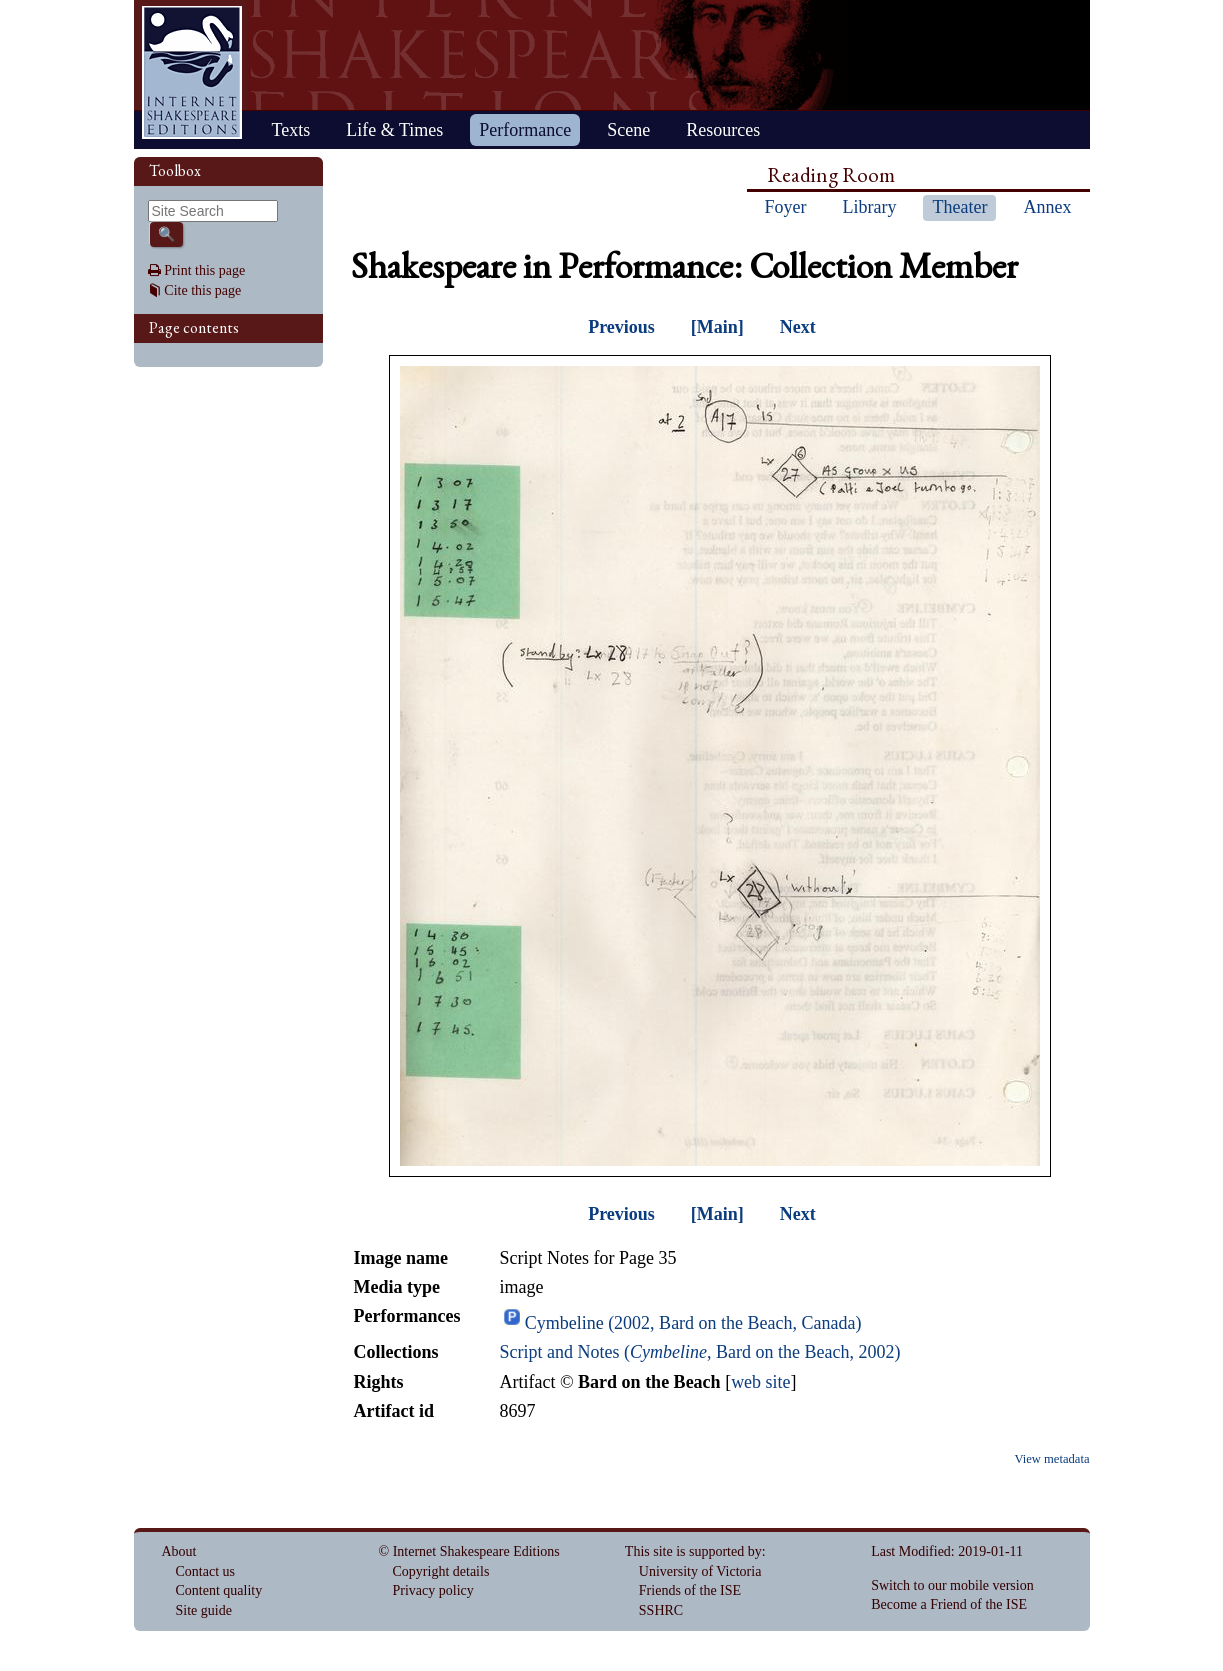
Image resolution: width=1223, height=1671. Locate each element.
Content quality (219, 1590)
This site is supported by (693, 1551)
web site (760, 1382)
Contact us (206, 1571)
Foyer (786, 207)
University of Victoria (700, 1571)
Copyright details (441, 1571)
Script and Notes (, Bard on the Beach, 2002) (699, 1352)
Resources (723, 130)
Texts (291, 130)
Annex (1047, 207)
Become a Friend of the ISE (949, 1604)
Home (192, 72)
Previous (621, 327)
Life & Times (394, 130)
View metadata (1051, 1459)
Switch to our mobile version (952, 1585)
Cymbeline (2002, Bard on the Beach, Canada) (693, 1323)
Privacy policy (433, 1590)
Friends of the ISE (690, 1590)
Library (870, 207)
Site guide (204, 1610)
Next (798, 327)
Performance (525, 130)
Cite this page (202, 290)
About (179, 1551)
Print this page (204, 270)
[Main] (717, 327)
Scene (628, 130)
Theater (959, 207)
